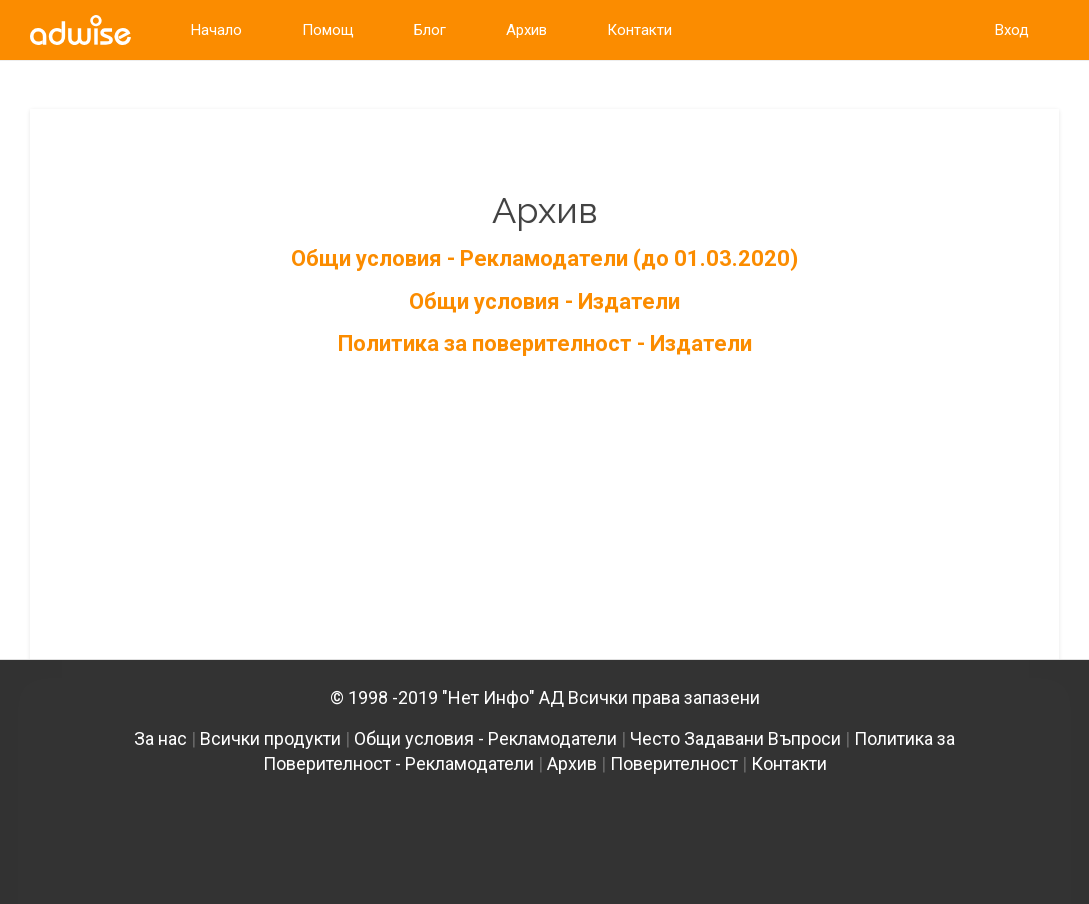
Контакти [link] (639, 30)
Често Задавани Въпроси (735, 738)
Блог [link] (430, 30)
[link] (80, 30)
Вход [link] (1012, 30)
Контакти (789, 763)
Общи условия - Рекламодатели (485, 738)
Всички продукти (270, 738)
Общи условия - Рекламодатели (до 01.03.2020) (544, 258)
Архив (572, 763)
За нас (160, 738)
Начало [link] (216, 30)
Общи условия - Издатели (544, 301)
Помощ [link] (328, 30)
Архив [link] (526, 30)
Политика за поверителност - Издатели (545, 343)
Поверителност (674, 763)
